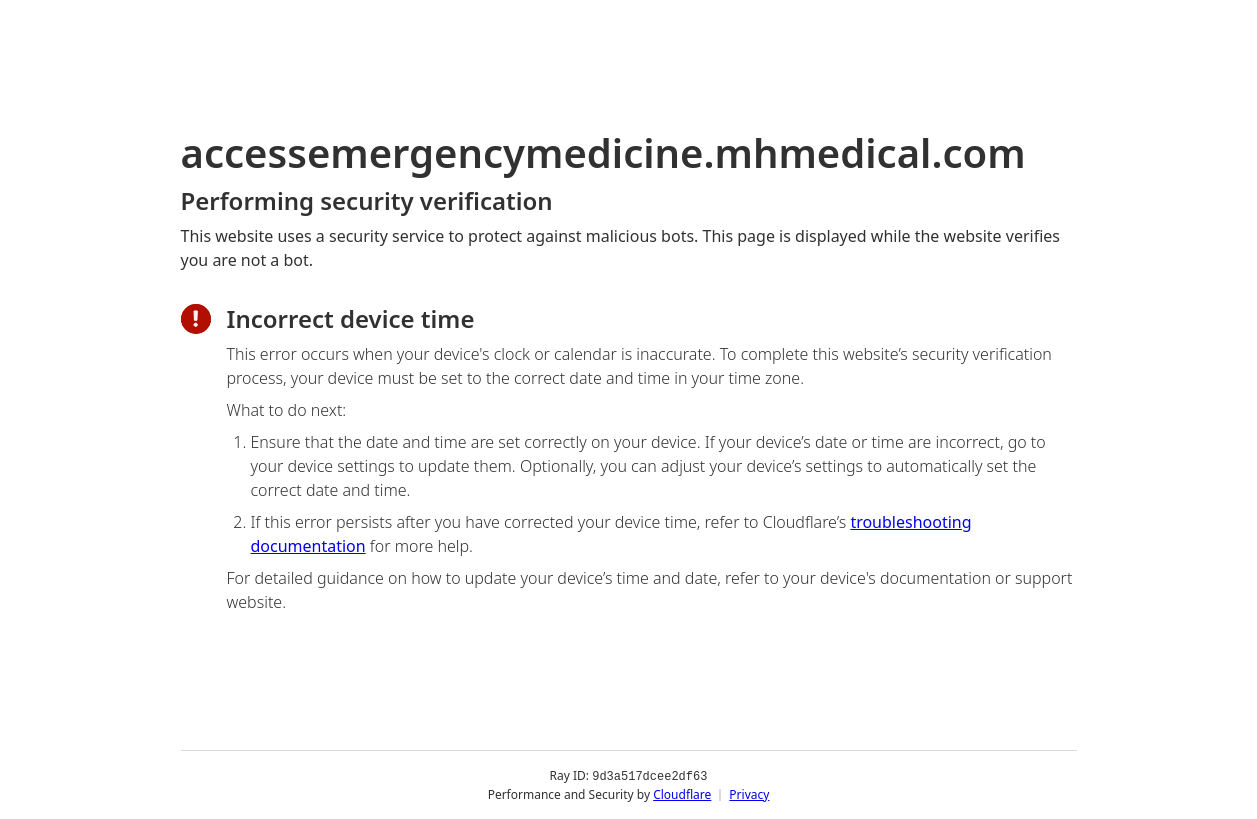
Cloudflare (682, 793)
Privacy (749, 793)
